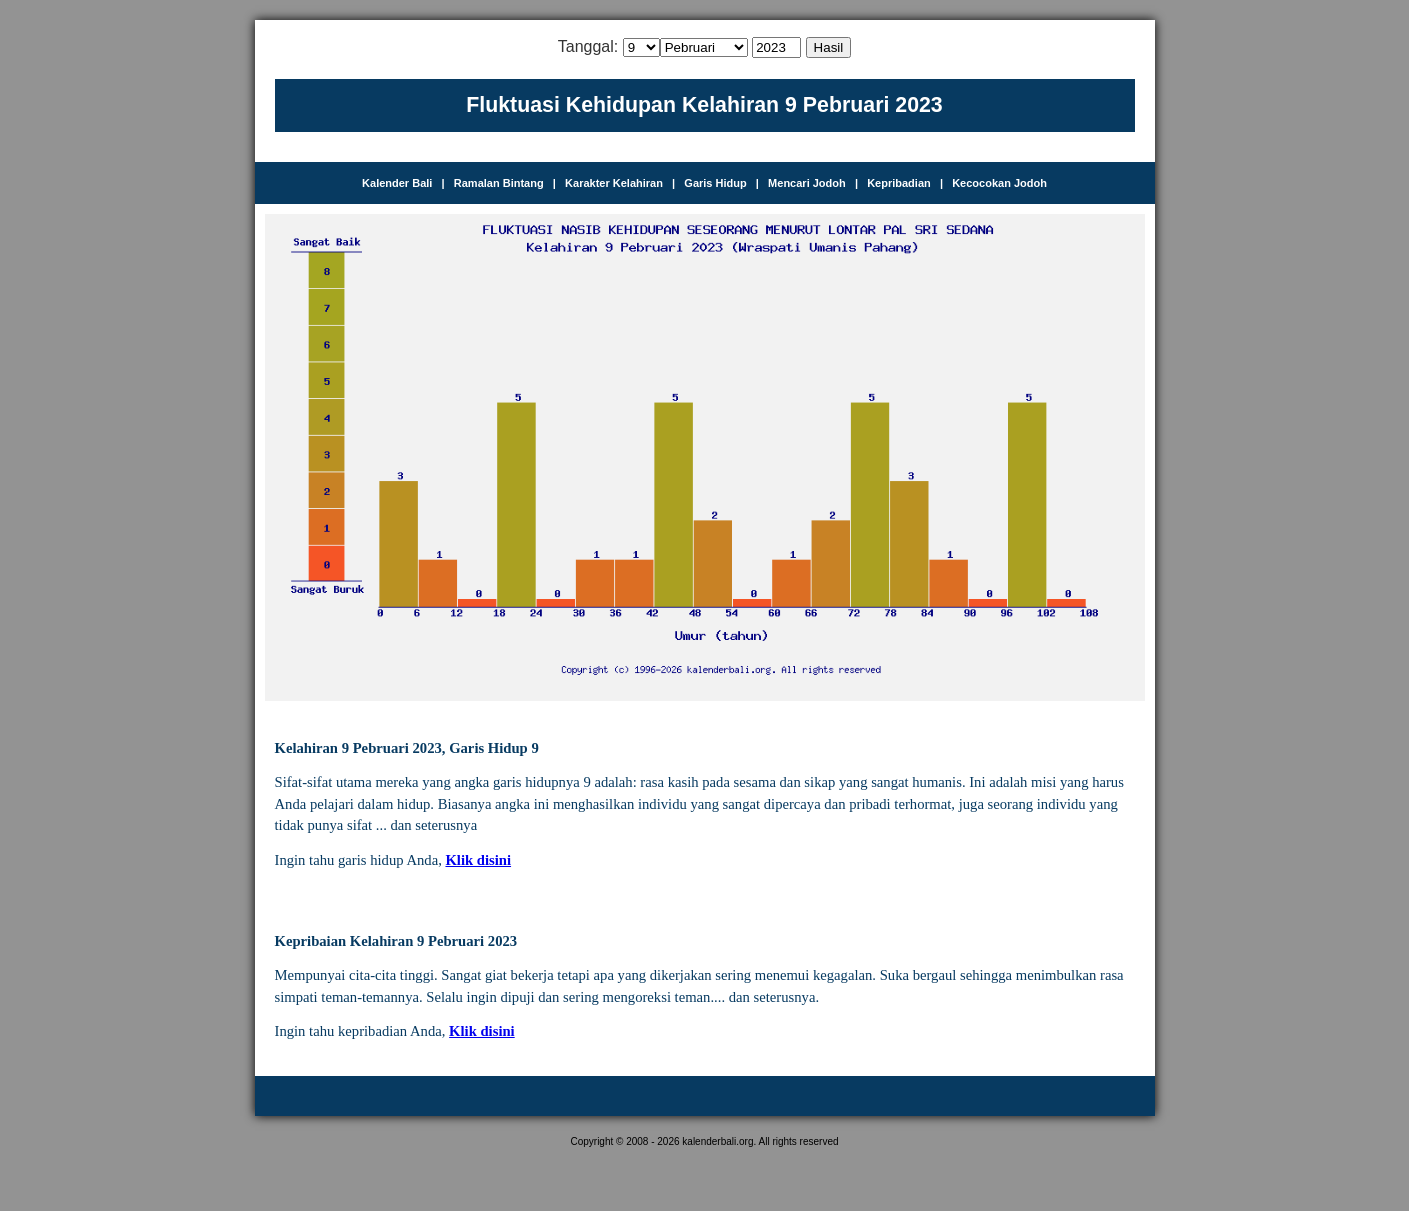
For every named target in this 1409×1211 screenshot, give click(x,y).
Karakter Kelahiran (614, 183)
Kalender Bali (397, 183)
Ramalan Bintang (499, 183)
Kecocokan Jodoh (999, 183)
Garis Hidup (715, 183)
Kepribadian (899, 183)
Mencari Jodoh (807, 183)
